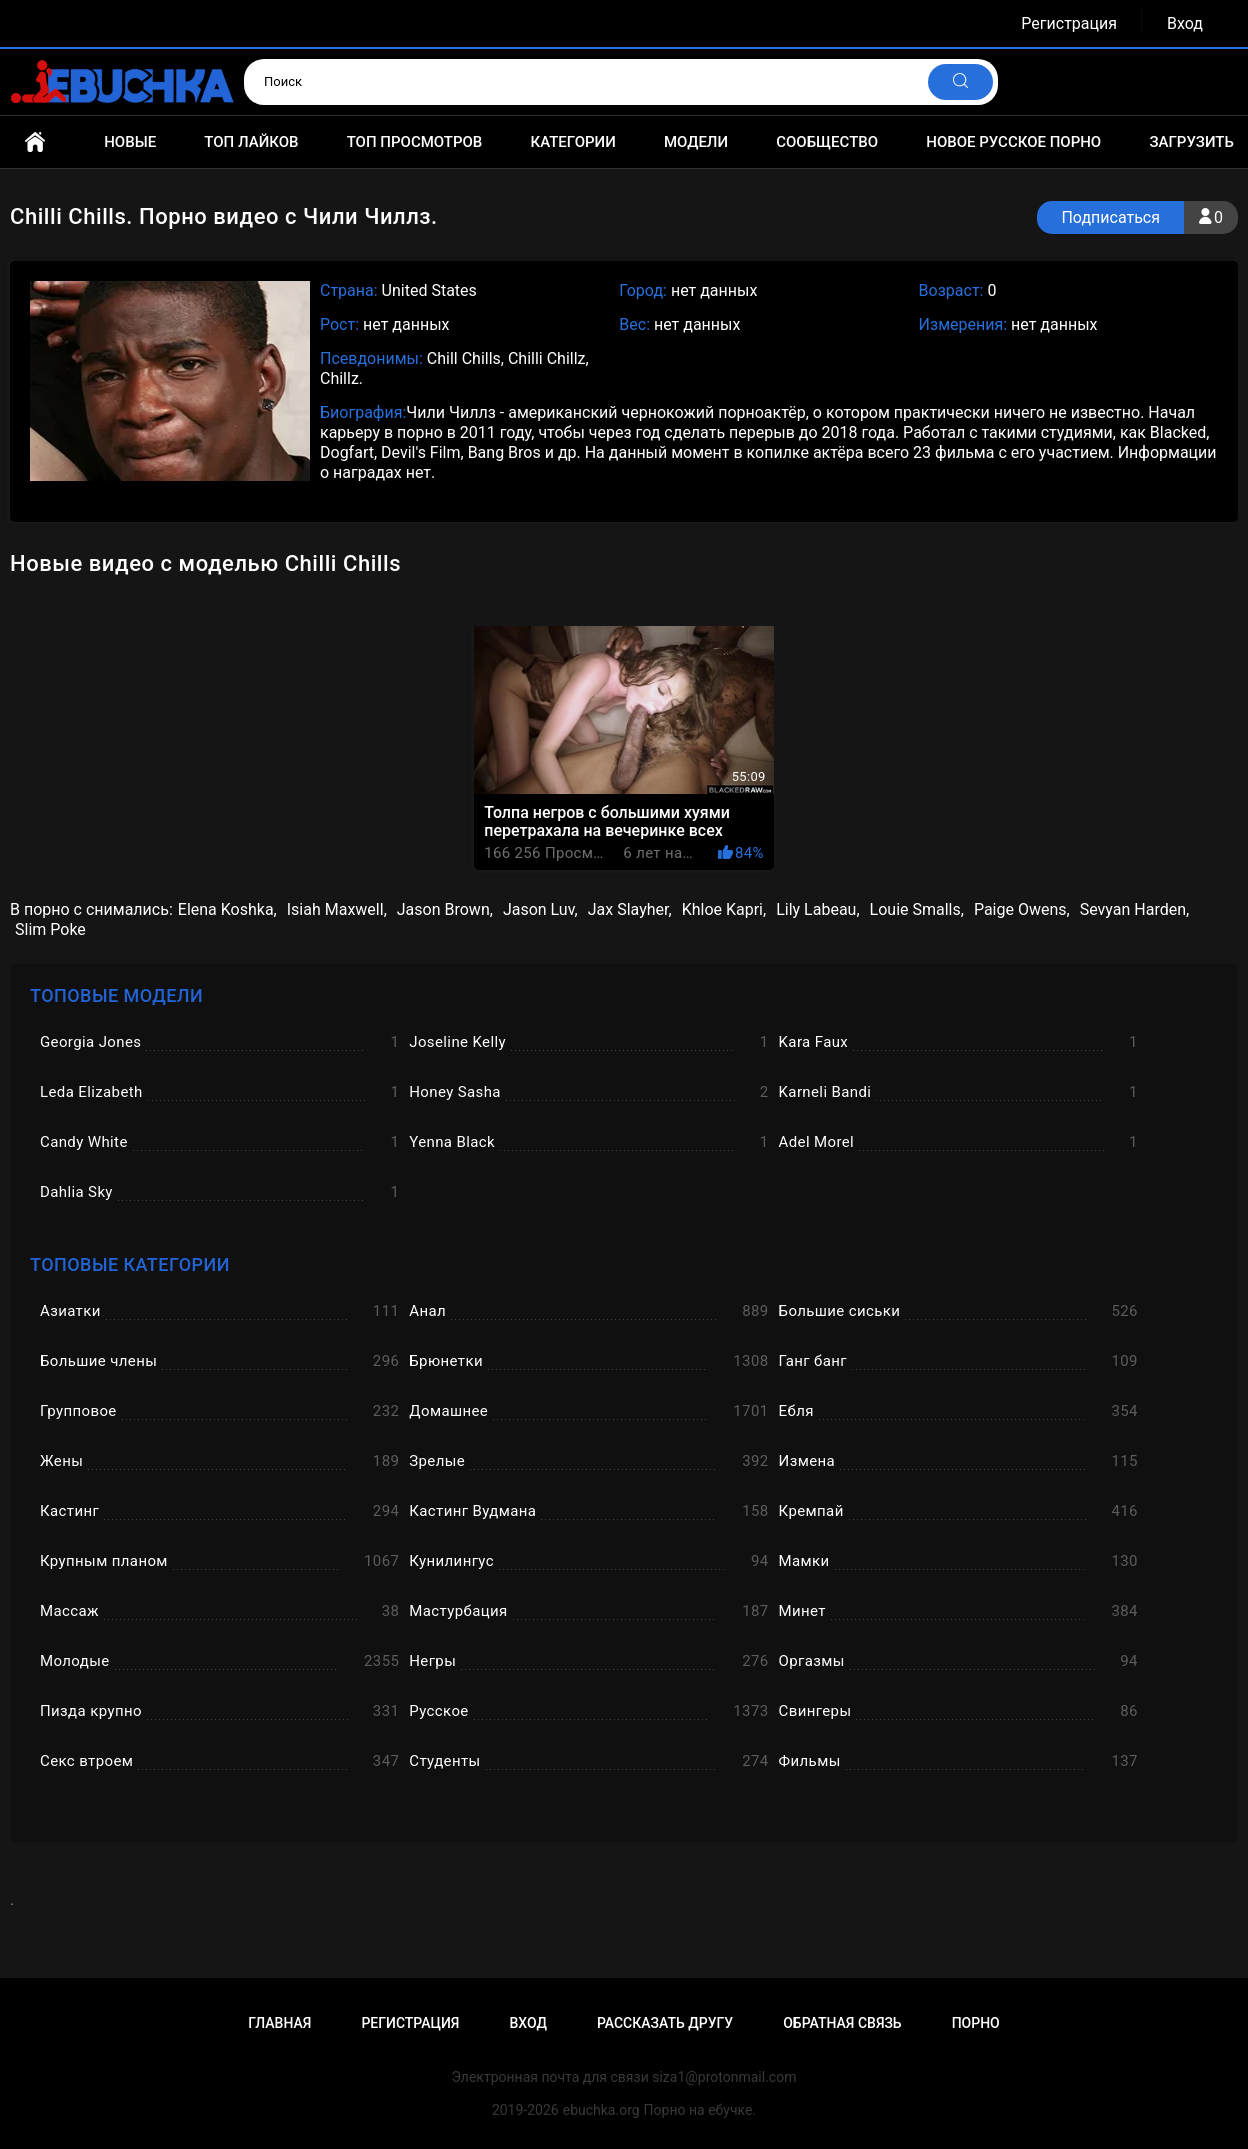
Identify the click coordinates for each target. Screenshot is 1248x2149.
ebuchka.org (601, 2110)
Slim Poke (50, 929)
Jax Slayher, (630, 909)
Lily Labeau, (817, 909)
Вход (1185, 23)
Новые (130, 142)
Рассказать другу (665, 2023)
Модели (696, 142)
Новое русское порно (1013, 142)
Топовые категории (130, 1264)
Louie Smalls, (917, 909)
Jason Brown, (445, 909)
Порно (976, 2023)
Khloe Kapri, (724, 909)
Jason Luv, (540, 909)
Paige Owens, (1022, 909)
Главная (35, 142)
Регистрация (1069, 23)
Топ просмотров (415, 142)
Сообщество (827, 142)
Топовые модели (116, 995)
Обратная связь (842, 2023)
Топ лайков (251, 142)
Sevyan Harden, (1134, 909)
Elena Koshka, (227, 909)
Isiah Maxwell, (337, 909)
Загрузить (1191, 142)
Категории (572, 142)
